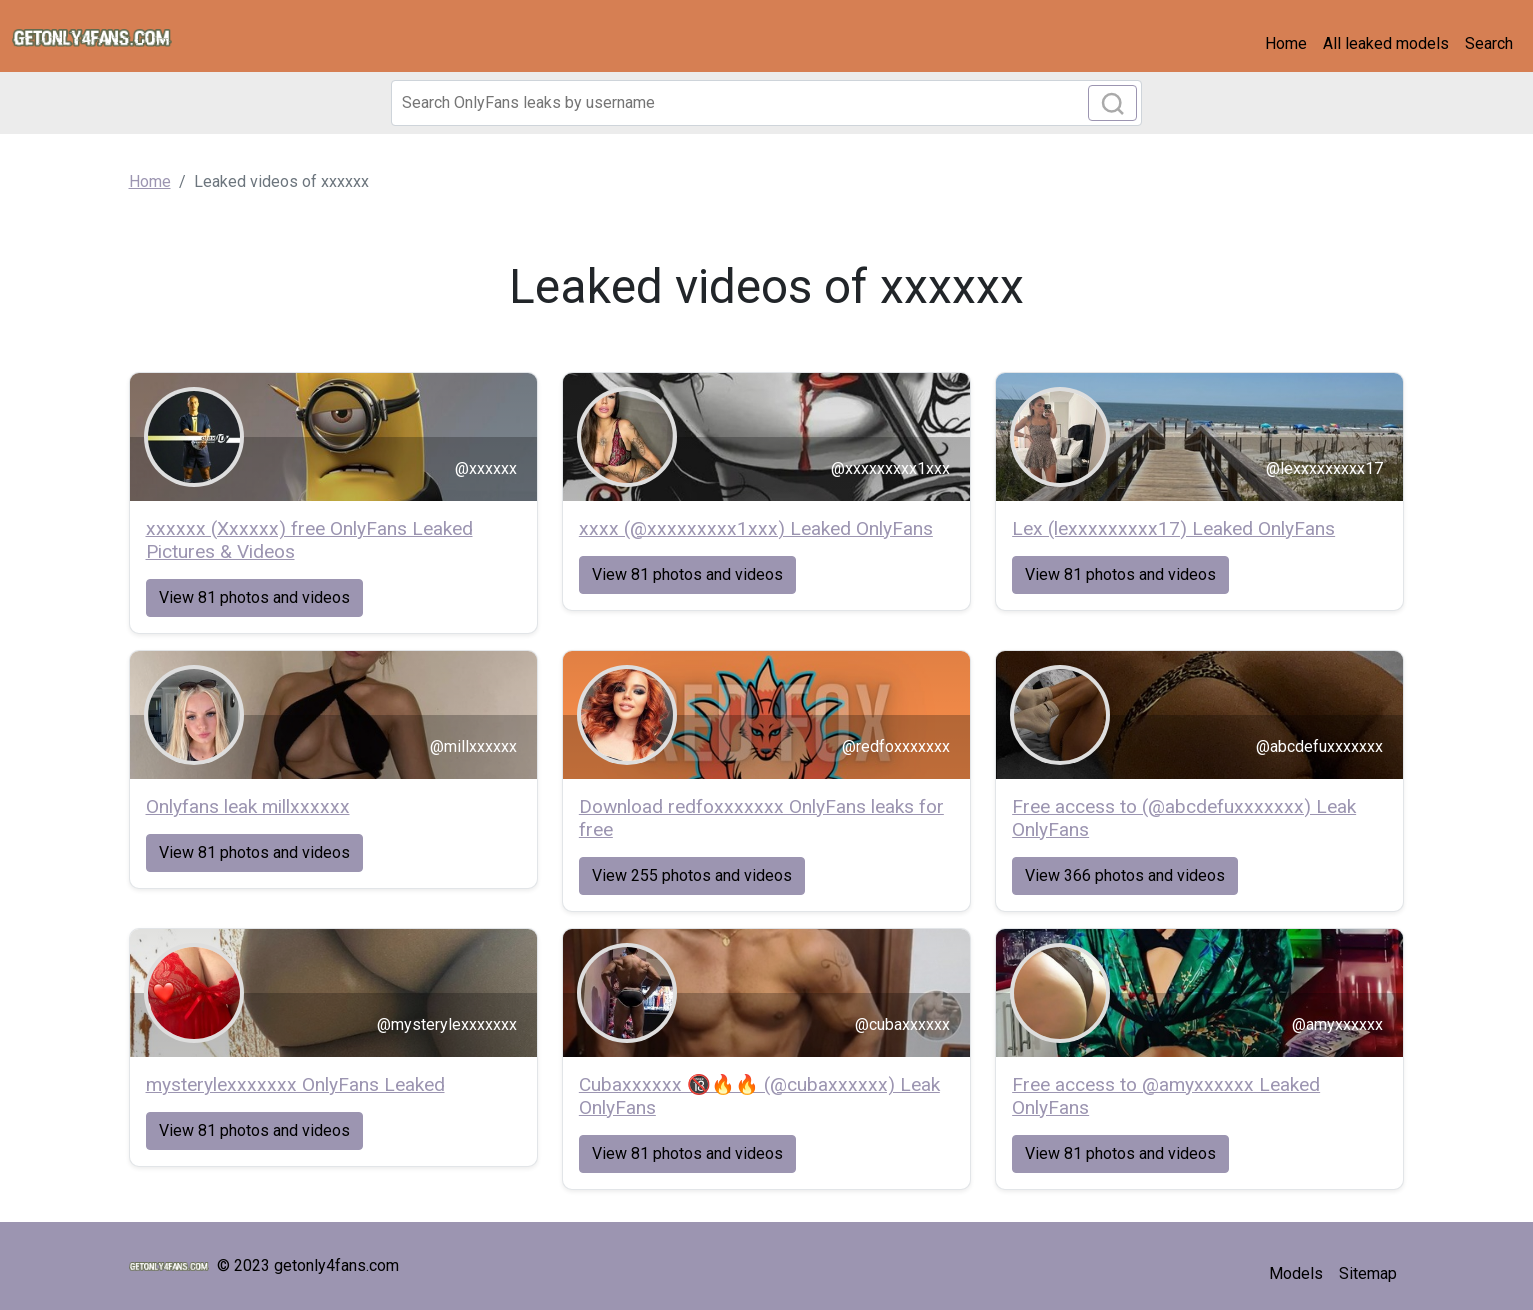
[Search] (766, 103)
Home (1286, 43)
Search (1489, 43)
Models (1296, 1273)
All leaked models (1386, 43)
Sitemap (1368, 1273)
